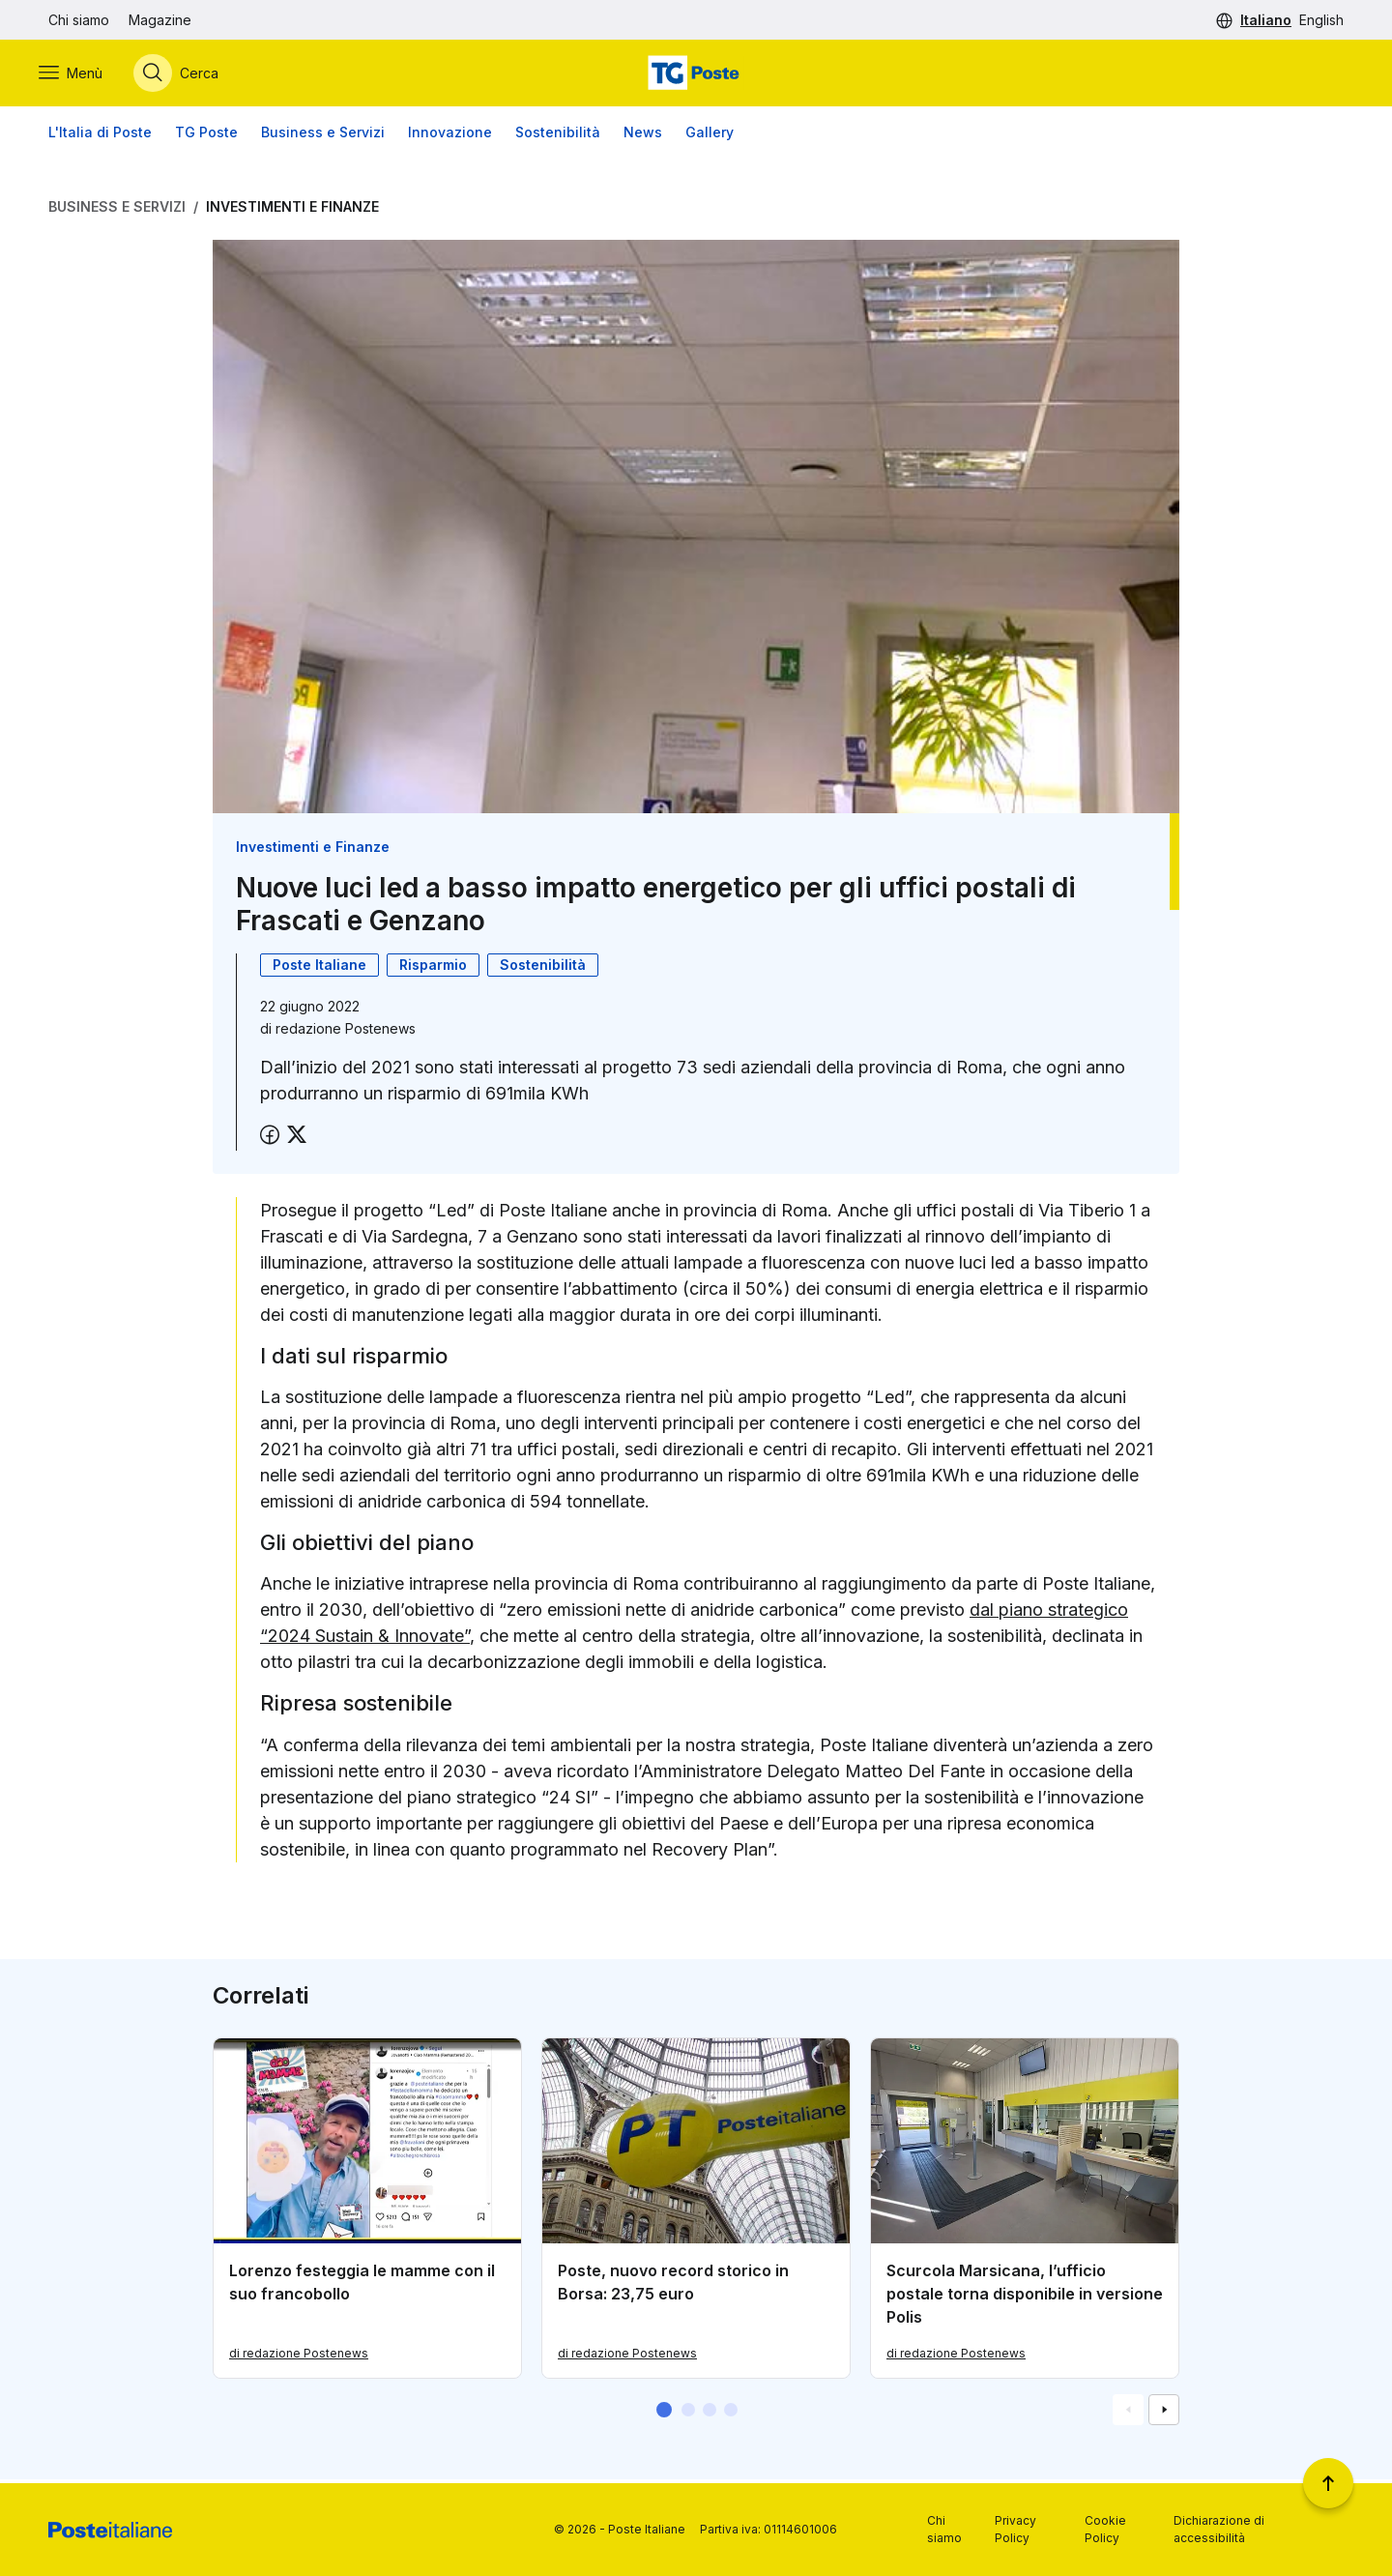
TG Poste (206, 135)
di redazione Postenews (298, 2356)
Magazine (160, 20)
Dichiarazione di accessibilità (1219, 2529)
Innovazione (450, 135)
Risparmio (433, 967)
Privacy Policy (1015, 2529)
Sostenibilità (557, 135)
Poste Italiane (319, 967)
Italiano (1265, 20)
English (1321, 20)
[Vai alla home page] (696, 74)
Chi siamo (78, 20)
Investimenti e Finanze (292, 209)
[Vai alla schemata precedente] (1128, 2413)
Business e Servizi (323, 135)
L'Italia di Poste (100, 135)
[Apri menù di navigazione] (80, 74)
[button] (664, 2413)
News (643, 135)
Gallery (709, 135)
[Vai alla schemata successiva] (1163, 2413)
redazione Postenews (346, 1031)
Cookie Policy (1105, 2529)
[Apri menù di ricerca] (185, 74)
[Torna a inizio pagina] (1328, 2483)
